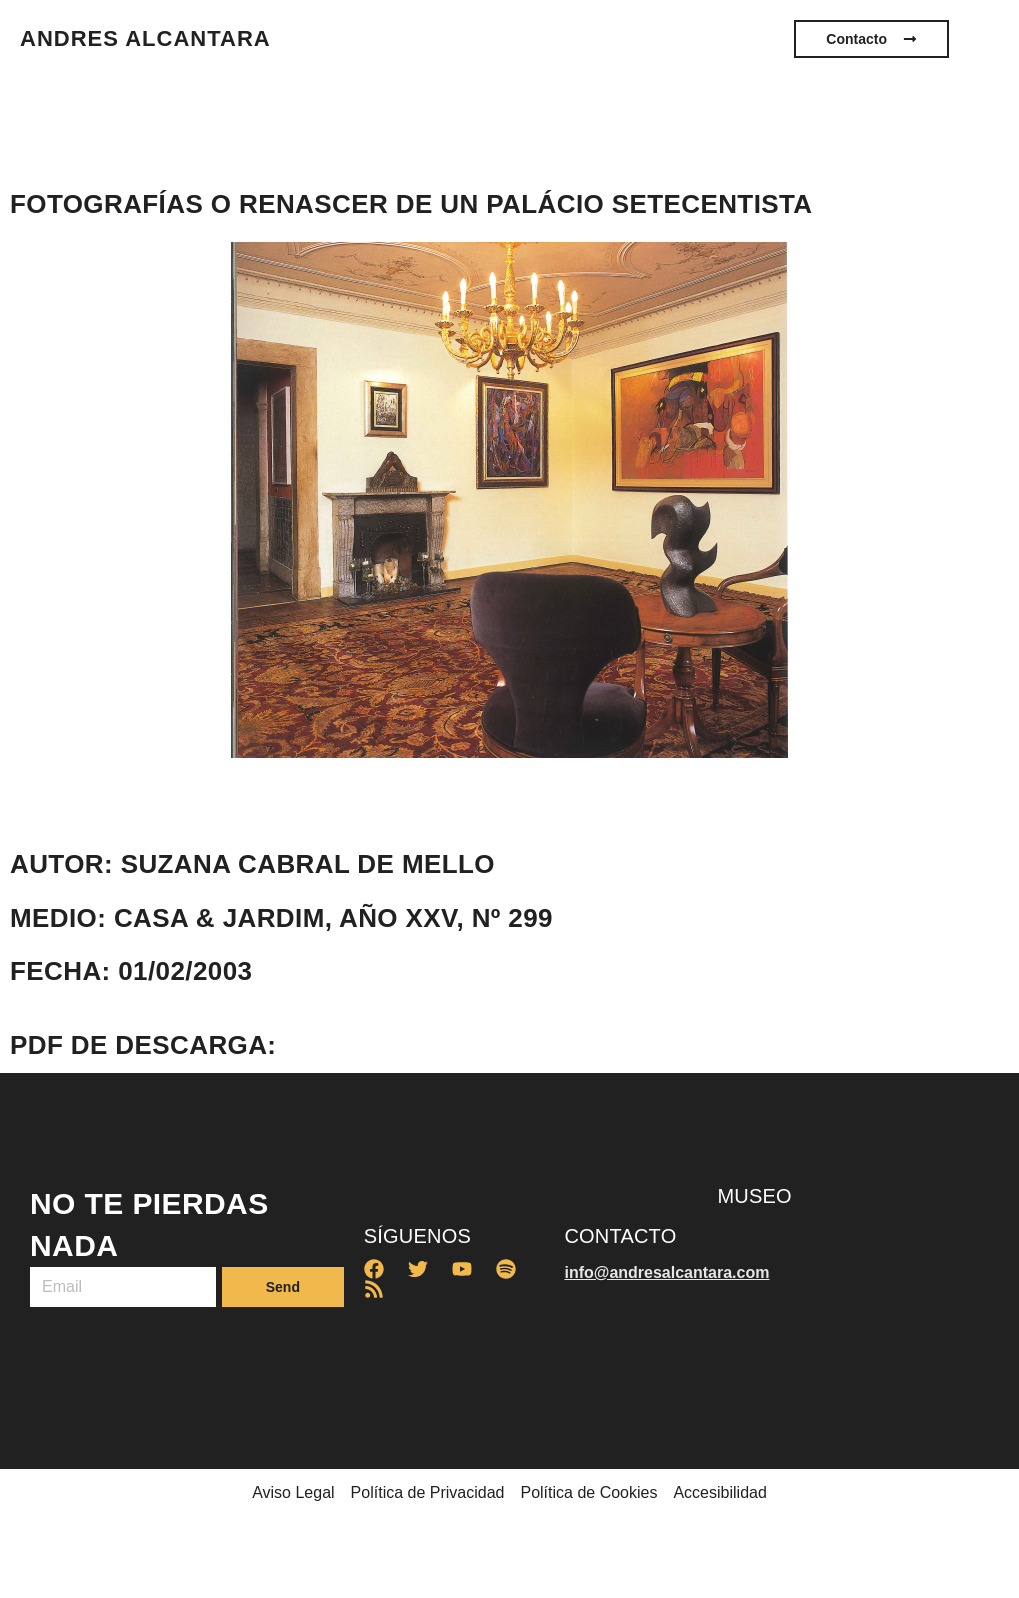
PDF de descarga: (143, 1045)
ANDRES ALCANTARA (145, 38)
